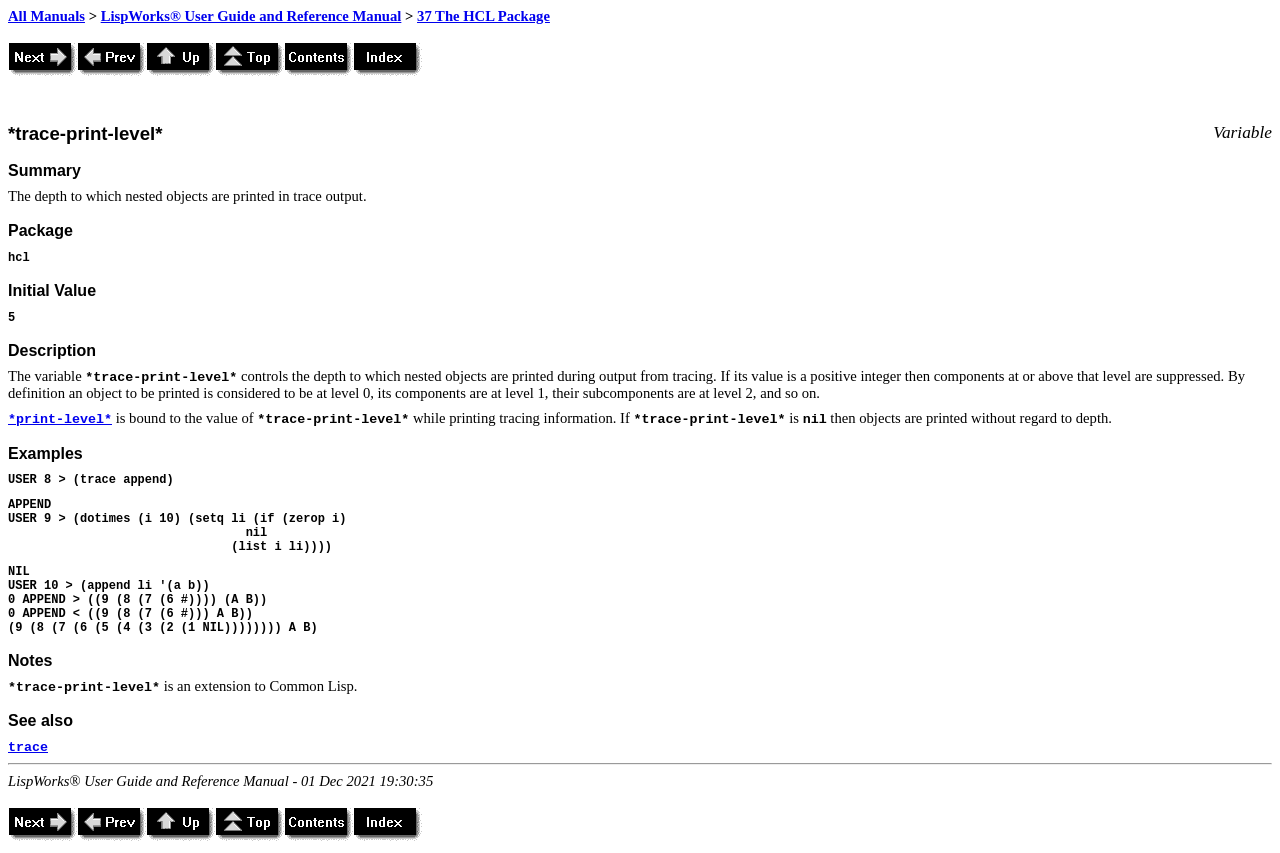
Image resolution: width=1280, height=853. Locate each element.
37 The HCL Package (483, 16)
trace (28, 747)
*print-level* (60, 419)
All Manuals (46, 16)
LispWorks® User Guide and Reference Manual (251, 16)
